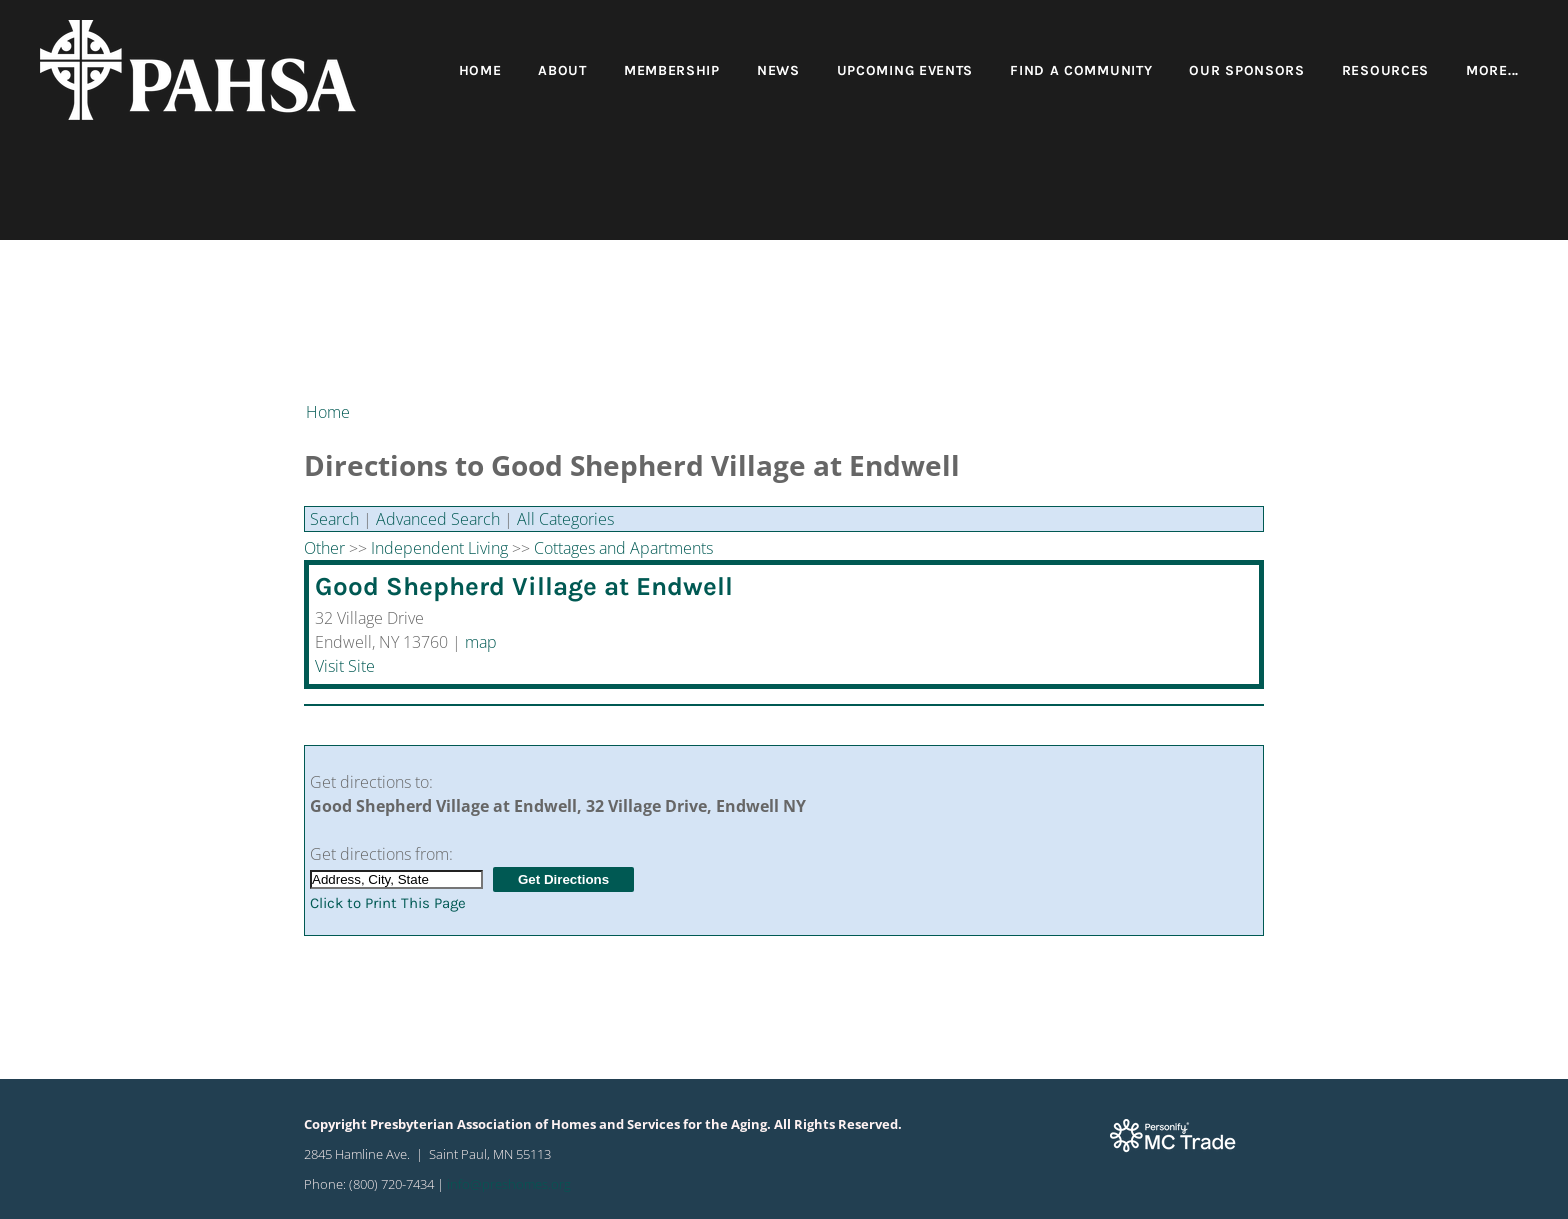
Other (324, 548)
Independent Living (439, 548)
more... (1492, 70)
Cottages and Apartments (623, 548)
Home (480, 70)
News (778, 70)
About (562, 70)
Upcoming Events (905, 70)
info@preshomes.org (509, 1184)
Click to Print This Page (388, 903)
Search (334, 519)
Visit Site (345, 666)
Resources (1385, 70)
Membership (672, 70)
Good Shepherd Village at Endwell (524, 586)
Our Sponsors (1246, 70)
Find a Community (1081, 70)
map (481, 642)
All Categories (565, 519)
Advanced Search (438, 519)
